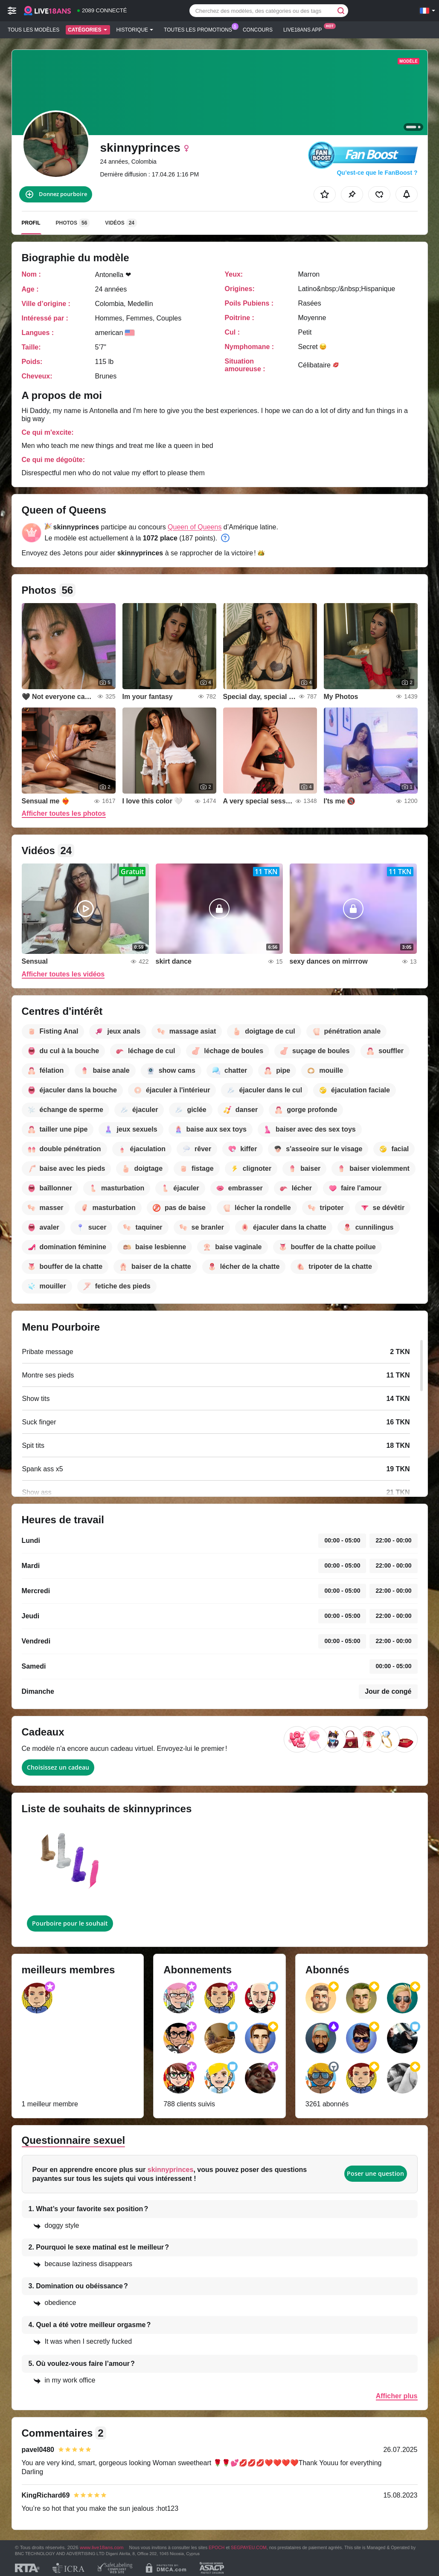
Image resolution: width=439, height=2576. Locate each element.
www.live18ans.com (102, 2547)
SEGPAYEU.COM (249, 2547)
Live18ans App (304, 29)
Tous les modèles (33, 30)
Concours (258, 30)
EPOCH (216, 2547)
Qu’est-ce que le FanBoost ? (377, 172)
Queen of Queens (194, 527)
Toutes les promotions (200, 29)
